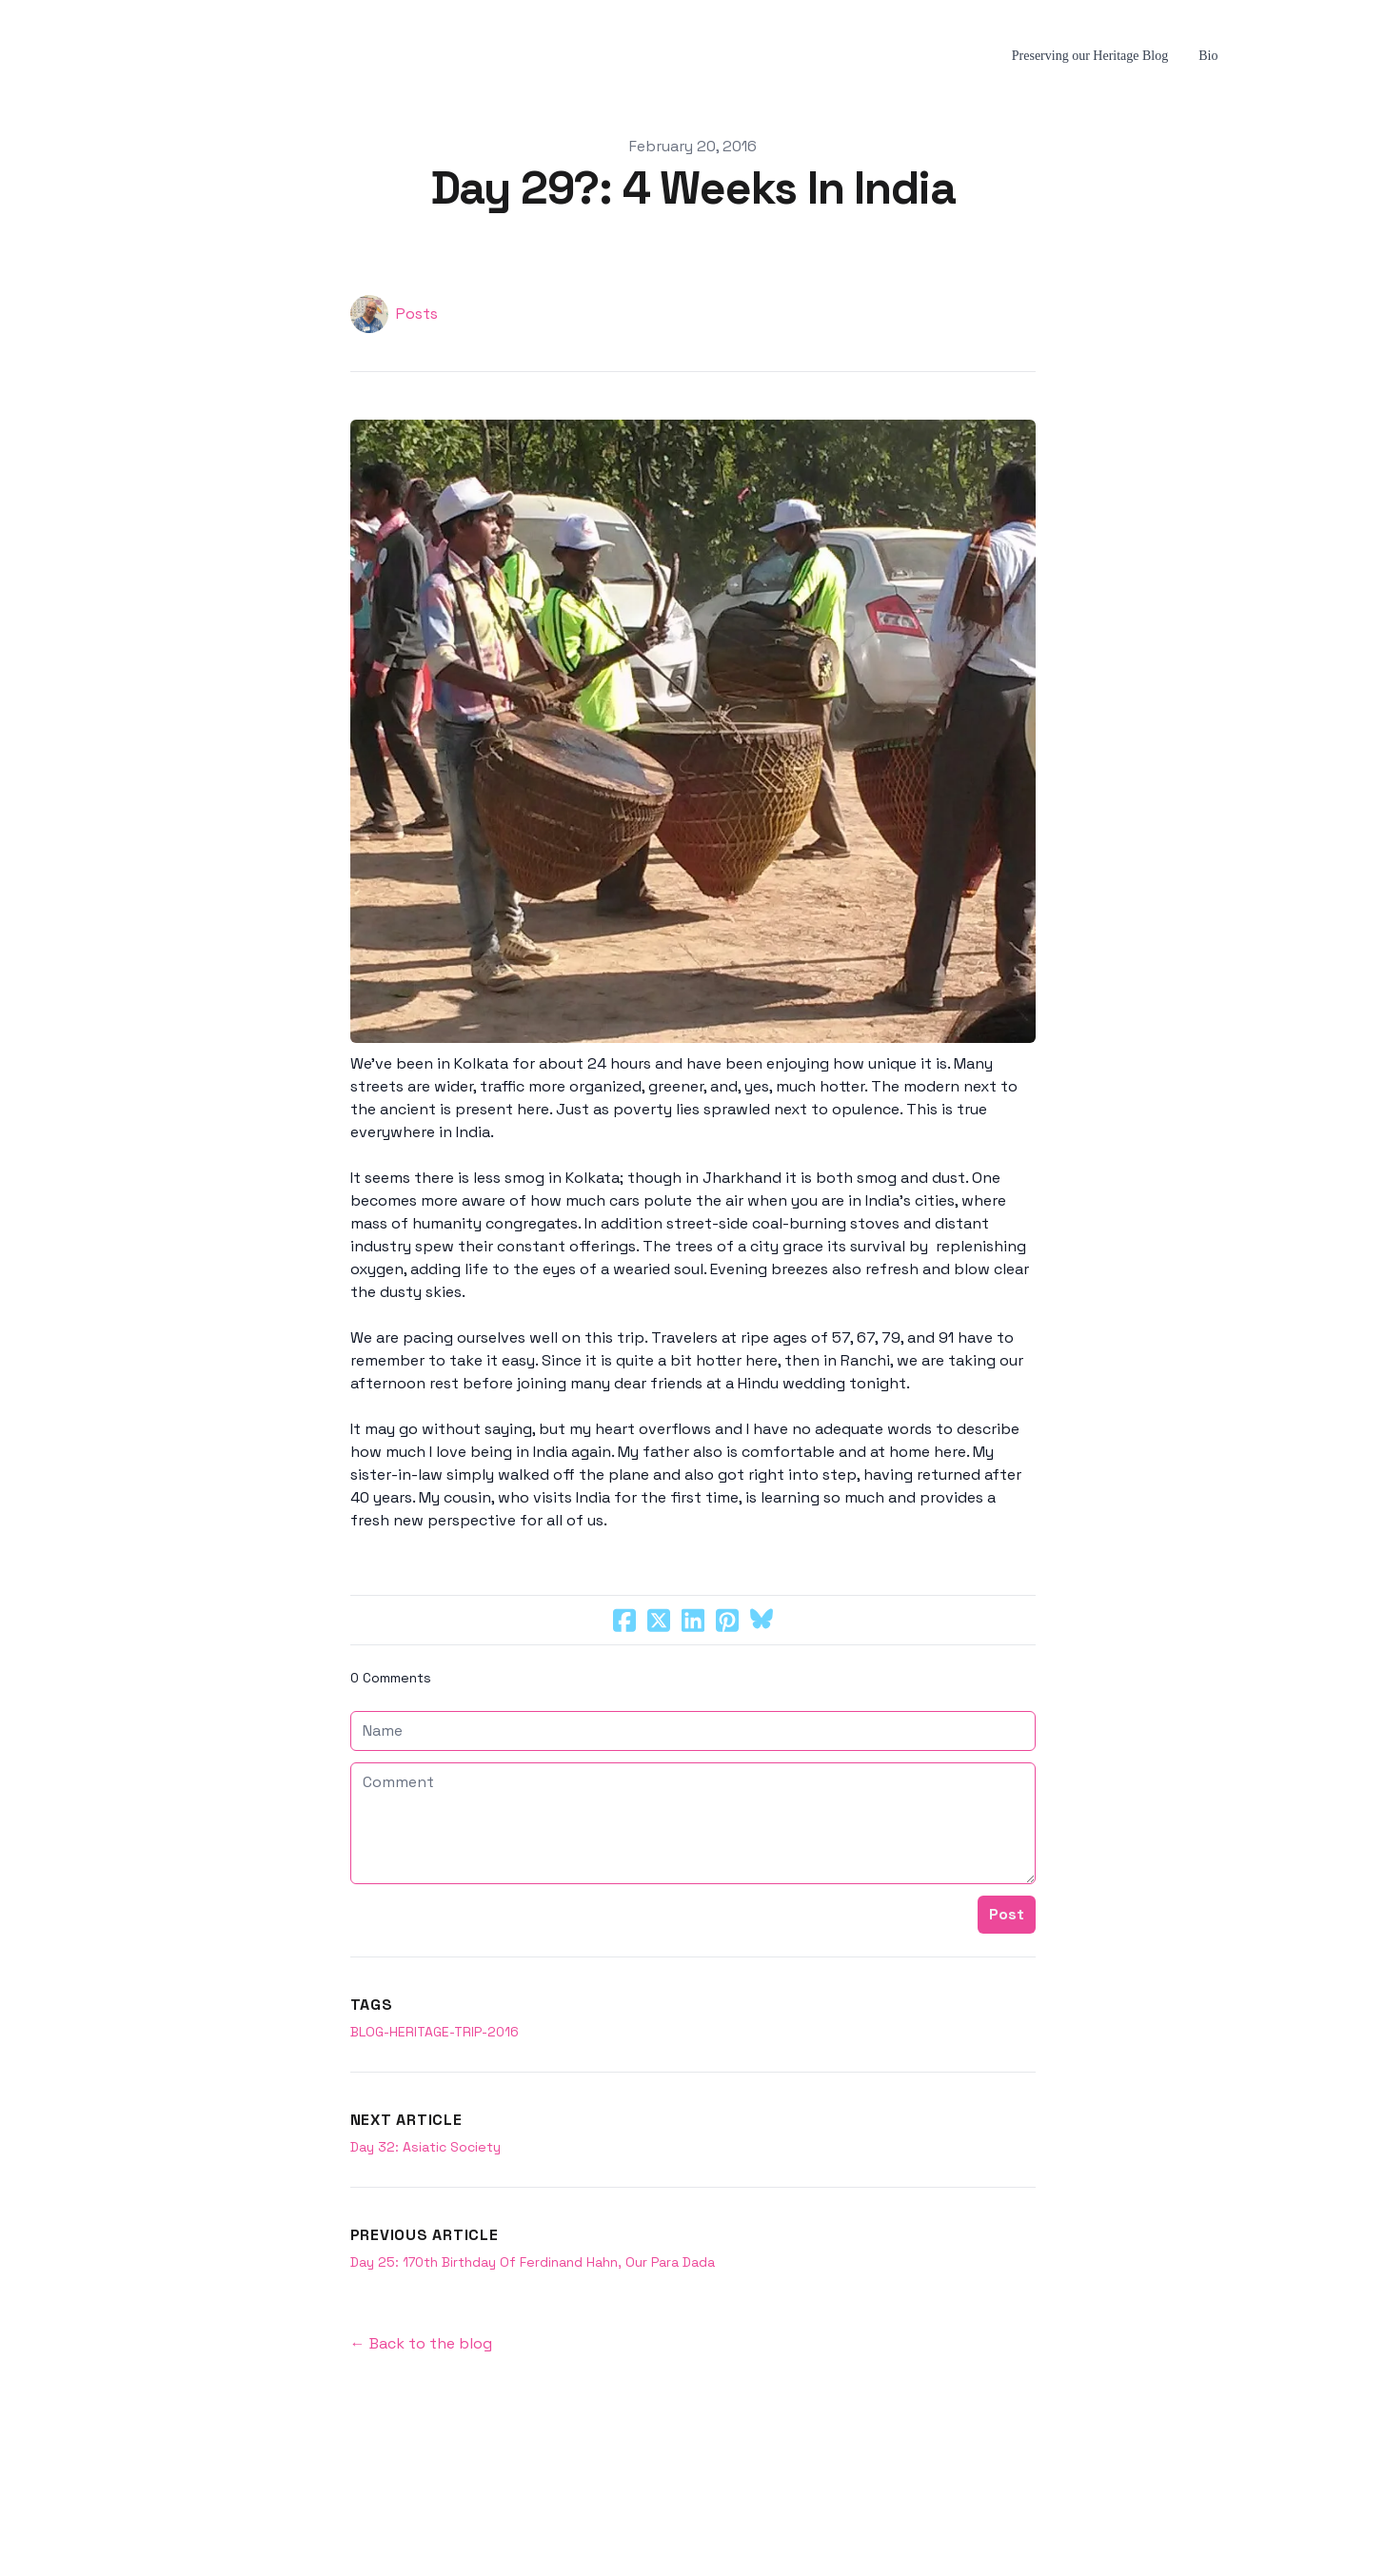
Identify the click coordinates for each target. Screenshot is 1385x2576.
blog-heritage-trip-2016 (434, 2031)
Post (1006, 1914)
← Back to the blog (421, 2343)
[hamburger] (129, 56)
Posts (417, 314)
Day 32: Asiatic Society (425, 2146)
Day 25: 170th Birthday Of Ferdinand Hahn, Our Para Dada (532, 2262)
